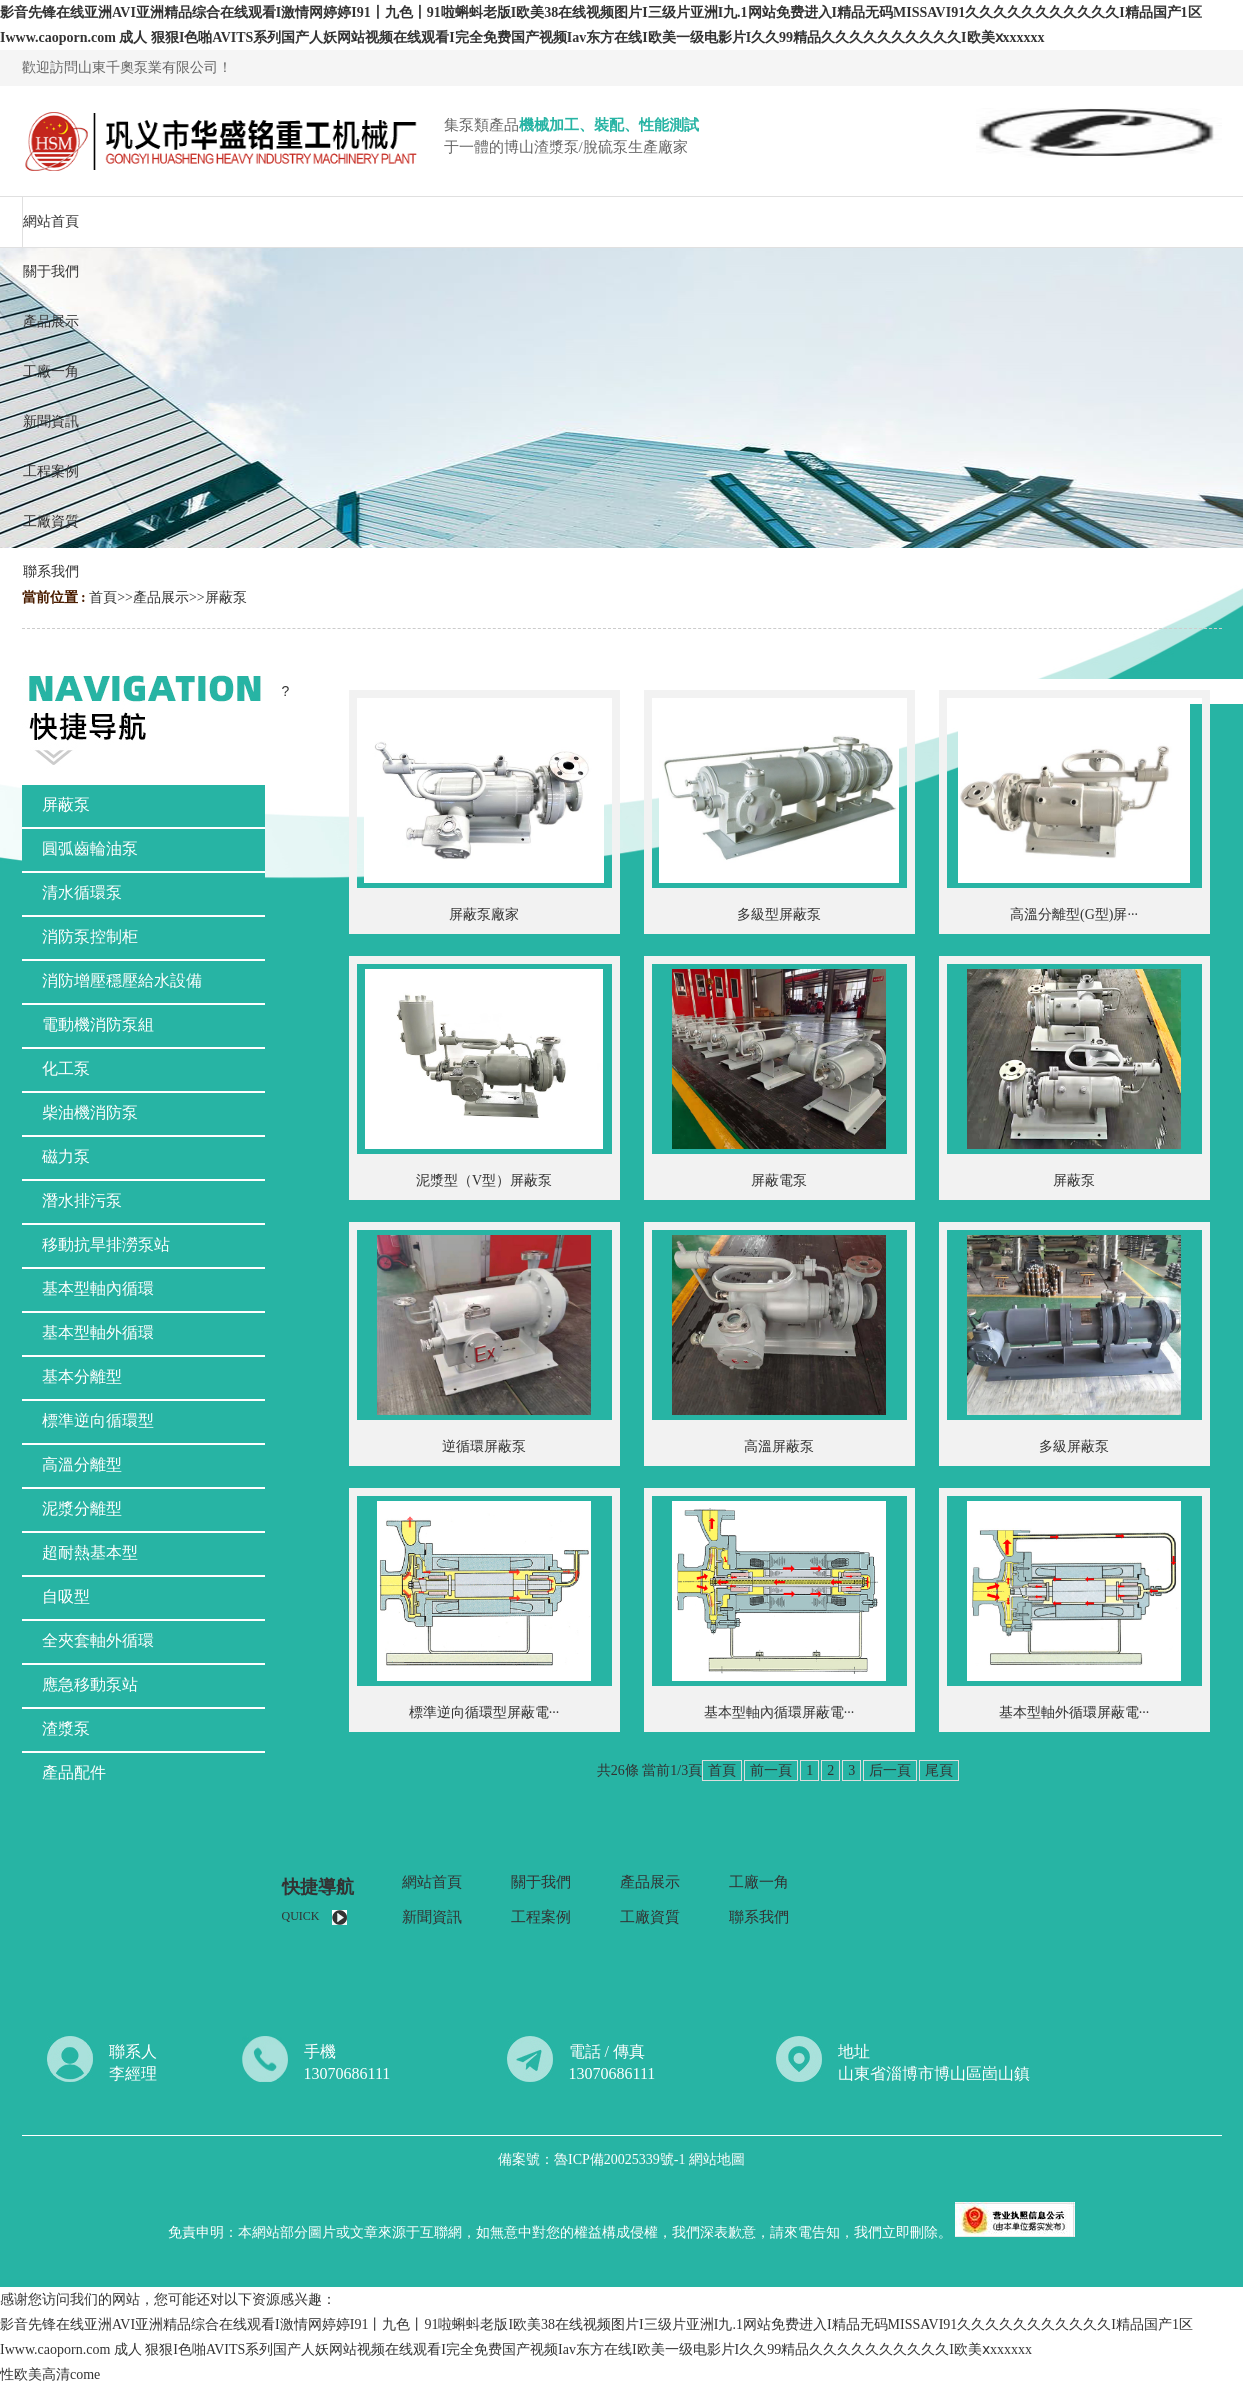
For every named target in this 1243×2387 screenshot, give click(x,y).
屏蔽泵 (226, 597)
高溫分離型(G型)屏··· (1074, 914)
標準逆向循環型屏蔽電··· (484, 1712)
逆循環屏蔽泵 (484, 1446)
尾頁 (939, 1770)
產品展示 (161, 597)
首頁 (103, 597)
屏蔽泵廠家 (484, 914)
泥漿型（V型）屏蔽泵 (484, 1180)
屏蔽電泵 (779, 1180)
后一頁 (890, 1770)
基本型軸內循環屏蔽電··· (779, 1712)
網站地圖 (717, 2159)
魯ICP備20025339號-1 (621, 2159)
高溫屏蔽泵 (779, 1446)
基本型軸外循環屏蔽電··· (1074, 1712)
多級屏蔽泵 (1074, 1446)
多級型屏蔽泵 (779, 914)
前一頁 (771, 1770)
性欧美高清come (50, 2374)
